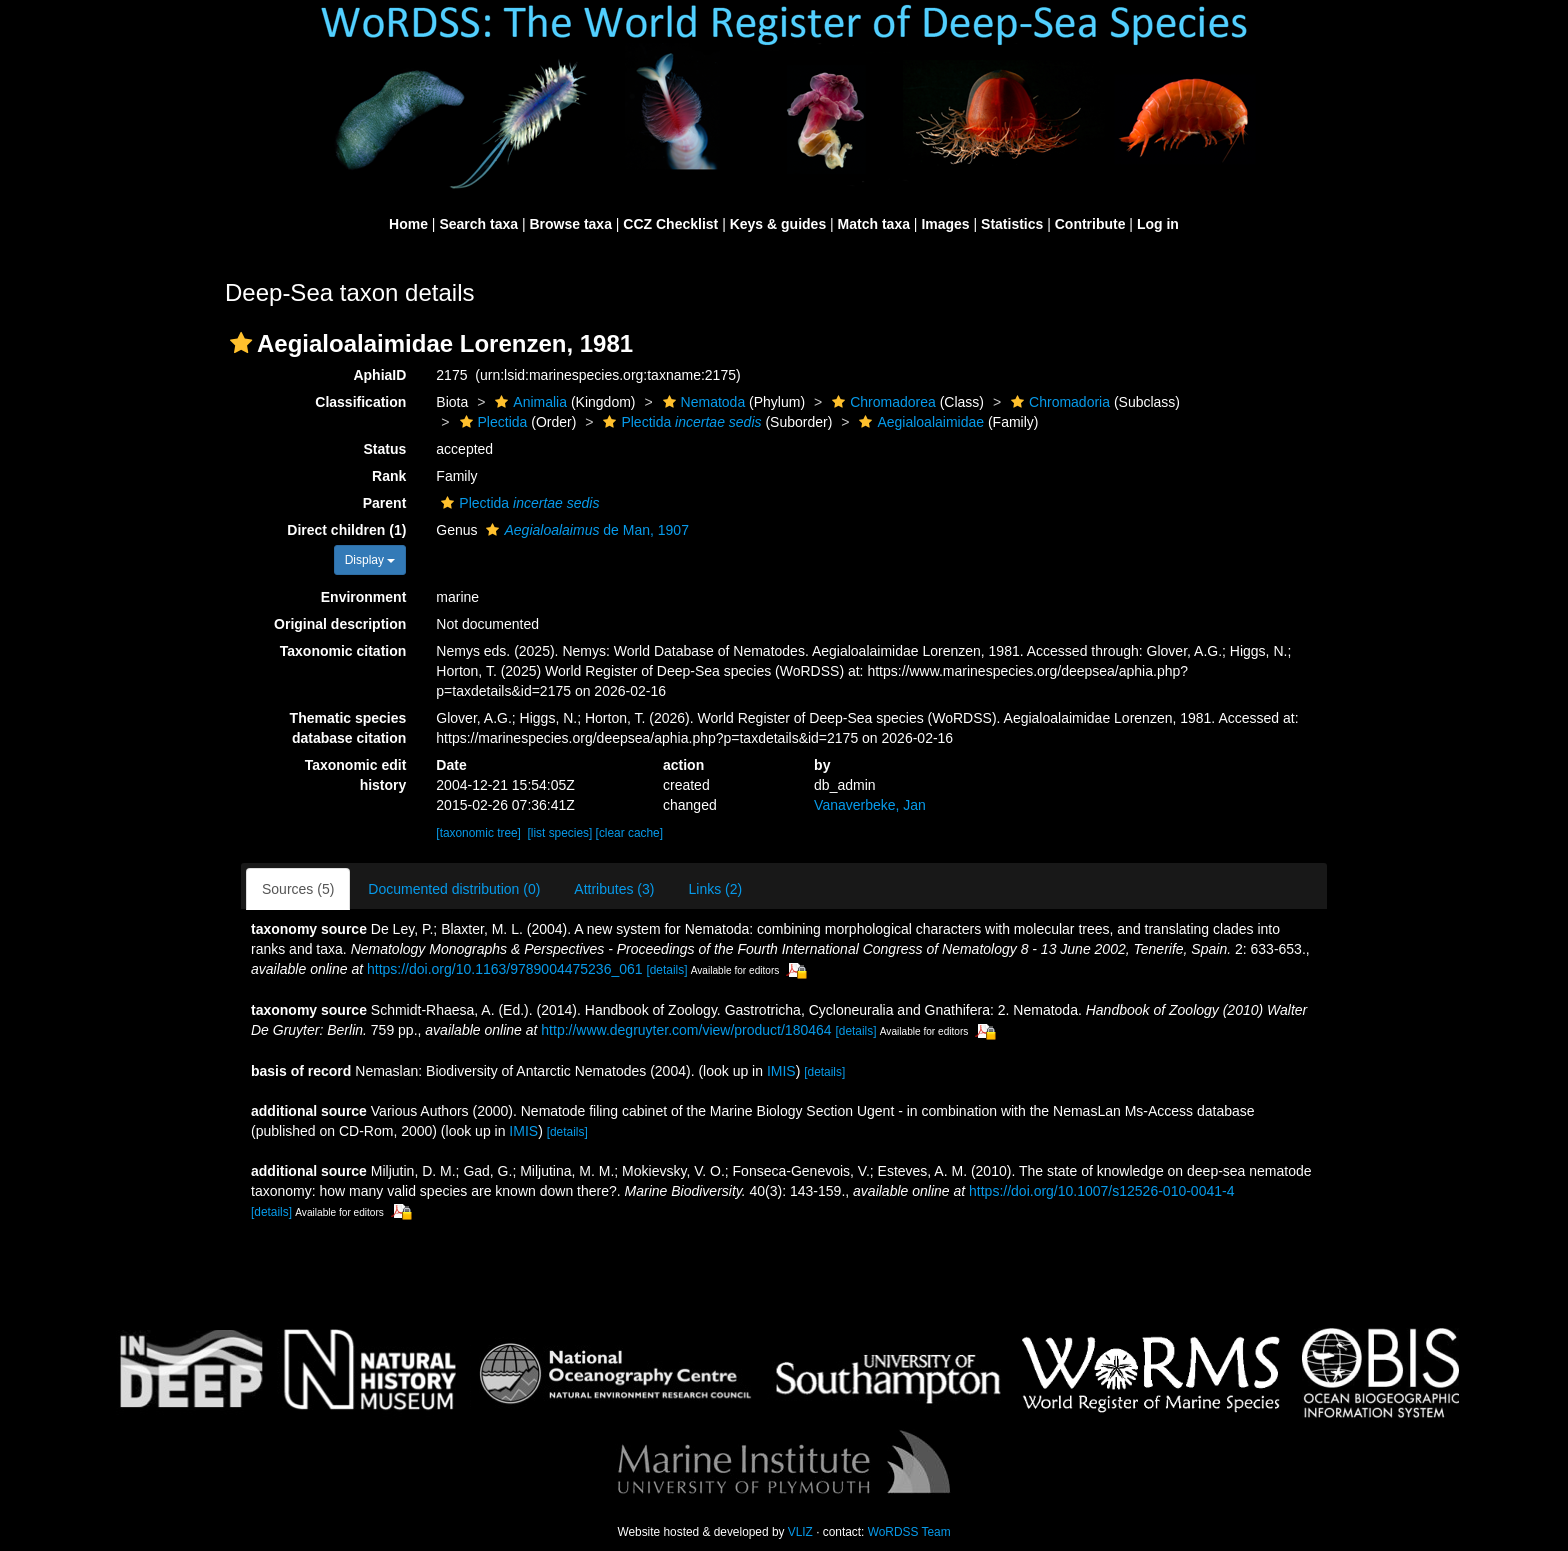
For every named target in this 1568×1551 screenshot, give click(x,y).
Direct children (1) (346, 530)
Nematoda (702, 402)
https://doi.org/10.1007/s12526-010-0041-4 (1101, 1191)
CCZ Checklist (670, 224)
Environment (364, 597)
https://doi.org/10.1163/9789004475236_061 (505, 969)
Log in (1158, 224)
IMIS (781, 1071)
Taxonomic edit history (356, 775)
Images (945, 224)
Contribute (1090, 224)
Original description (340, 624)
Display (370, 560)
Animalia (528, 402)
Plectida (491, 422)
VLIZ (800, 1532)
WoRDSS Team (909, 1532)
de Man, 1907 (584, 530)
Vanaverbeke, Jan (870, 805)
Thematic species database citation (348, 728)
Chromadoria (1058, 402)
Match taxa (874, 224)
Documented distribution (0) (454, 889)
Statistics (1012, 224)
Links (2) (715, 889)
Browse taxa (570, 224)
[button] (241, 343)
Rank (389, 476)
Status (385, 449)
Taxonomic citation (343, 651)
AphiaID (379, 375)
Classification (360, 402)
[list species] (560, 833)
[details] (666, 970)
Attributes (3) (614, 889)
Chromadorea (881, 402)
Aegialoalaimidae (919, 422)
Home (408, 224)
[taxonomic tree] (478, 833)
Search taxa (478, 224)
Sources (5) (298, 889)
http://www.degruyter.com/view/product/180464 (686, 1030)
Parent (385, 503)
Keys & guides (778, 224)
